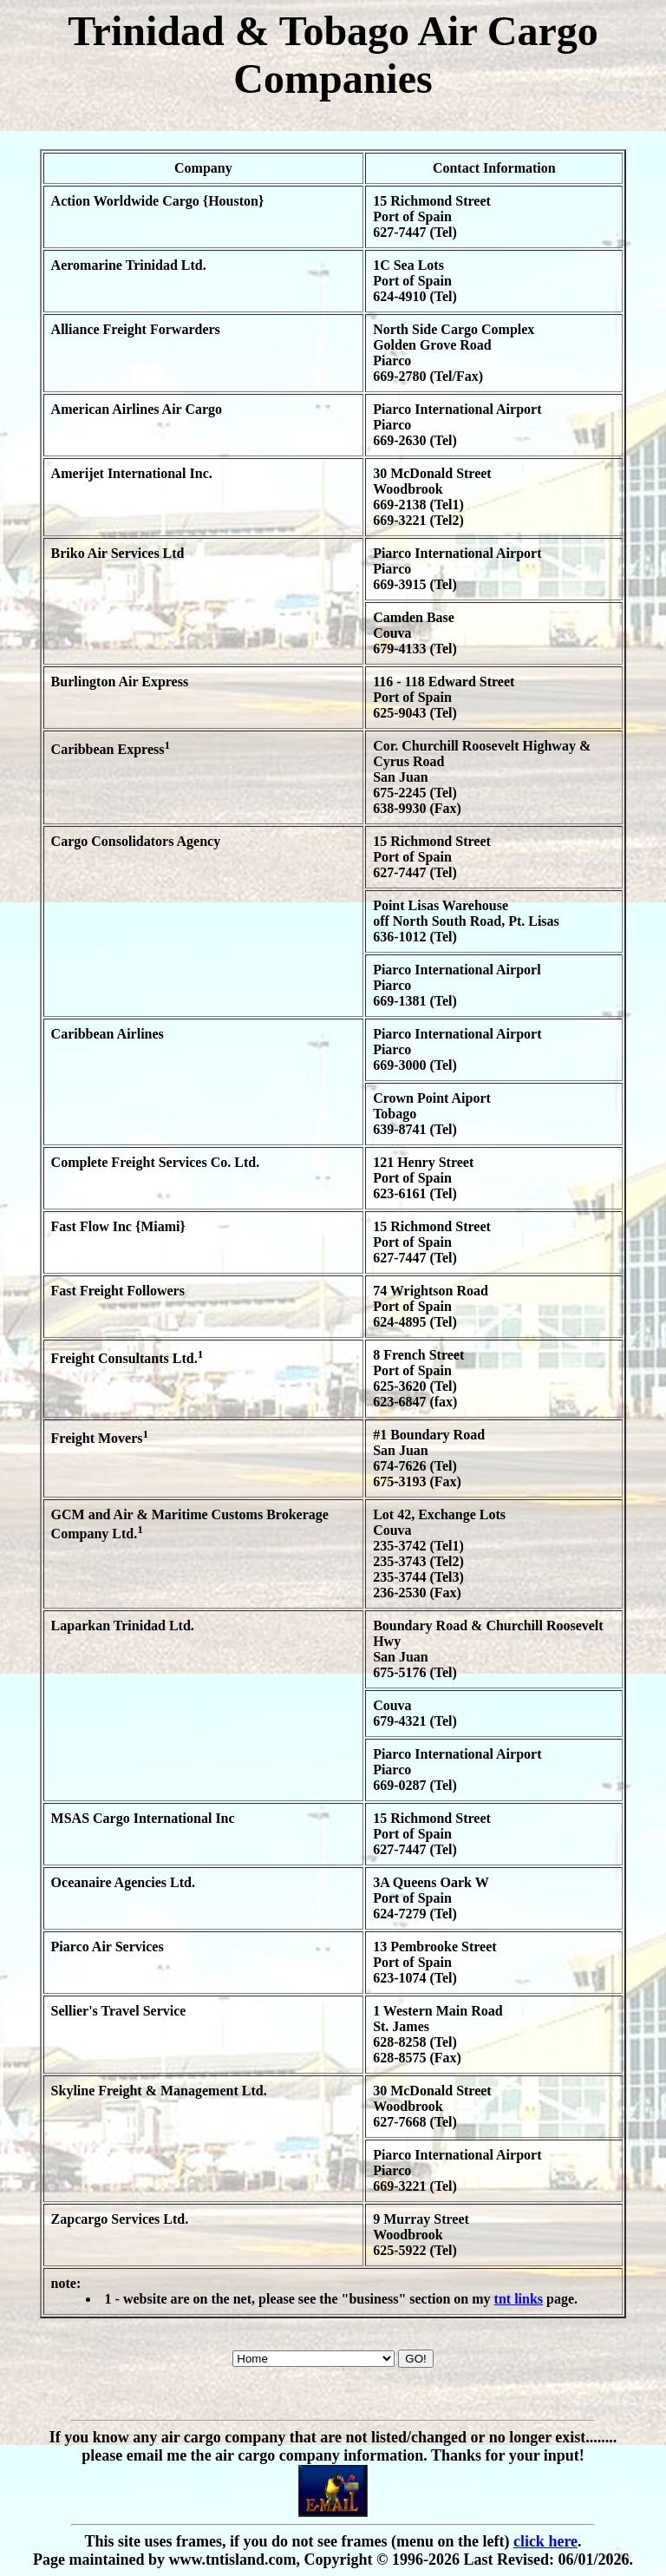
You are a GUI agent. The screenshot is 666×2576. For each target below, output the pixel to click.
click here (545, 2541)
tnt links (518, 2298)
